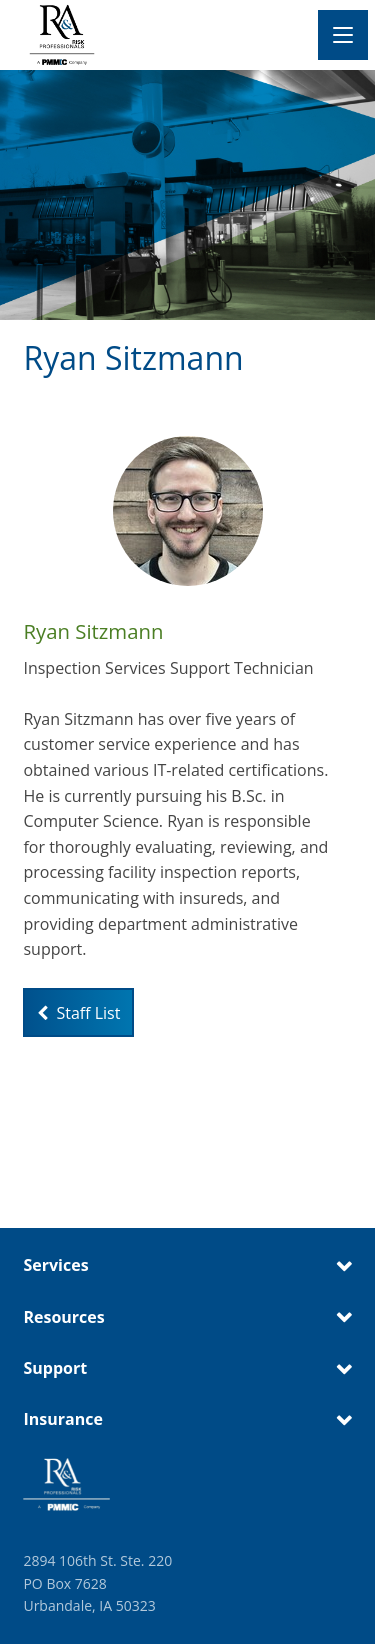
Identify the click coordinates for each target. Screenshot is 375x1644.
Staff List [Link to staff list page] (78, 1013)
